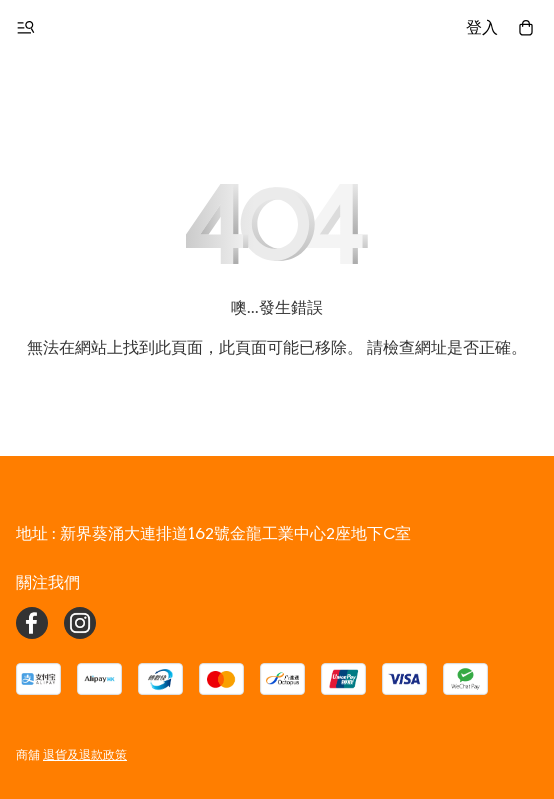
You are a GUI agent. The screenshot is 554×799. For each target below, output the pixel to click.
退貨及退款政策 (85, 754)
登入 (482, 27)
